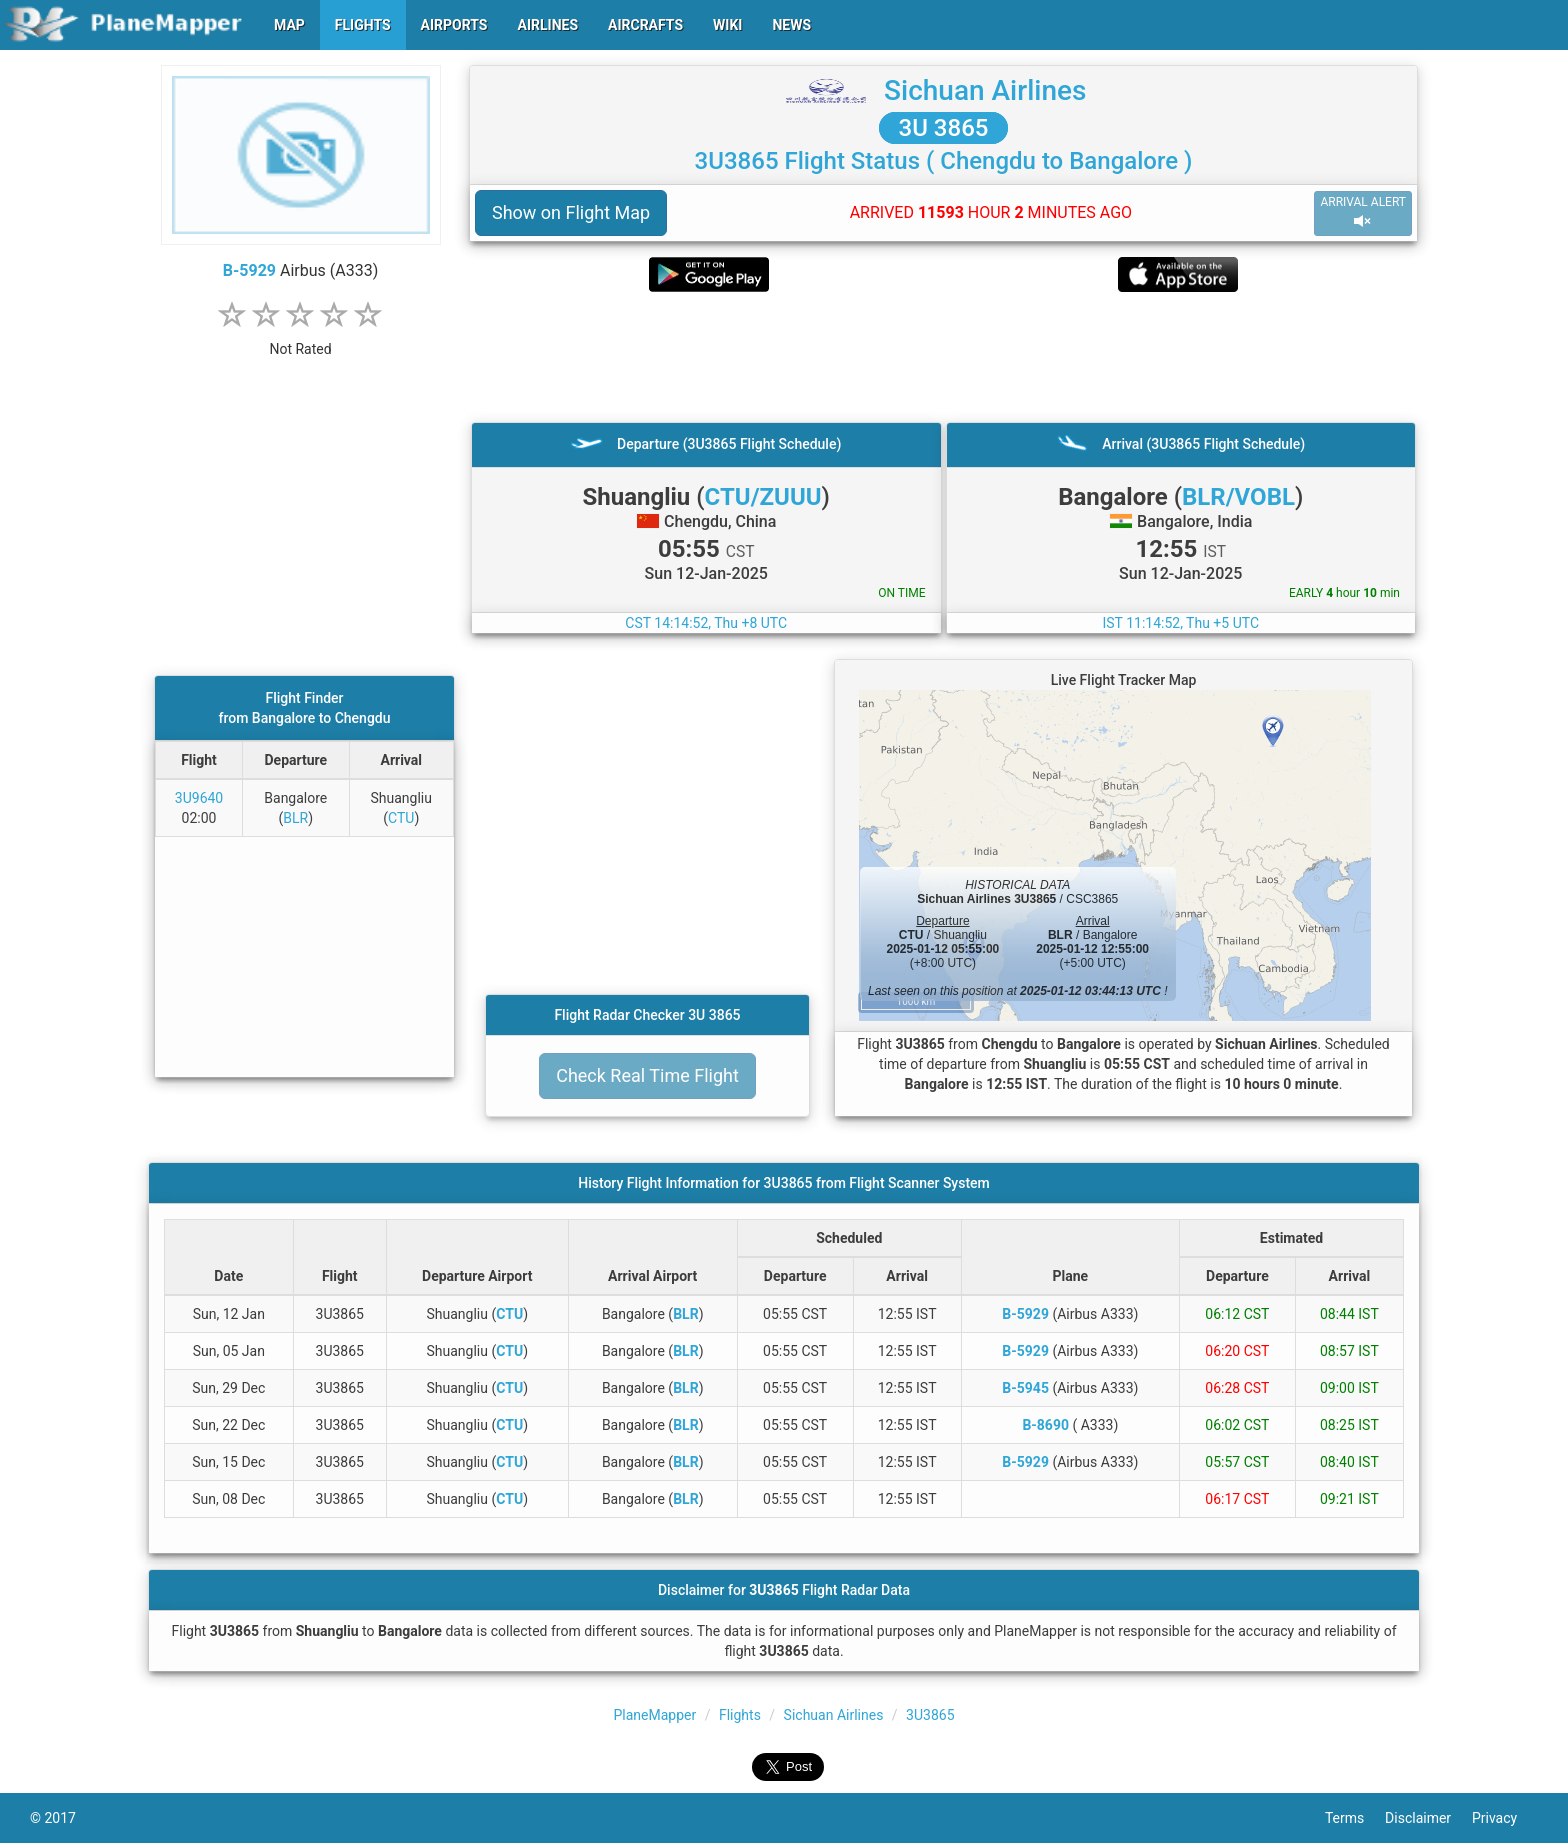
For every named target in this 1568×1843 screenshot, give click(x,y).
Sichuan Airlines (985, 90)
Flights (740, 1715)
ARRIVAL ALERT (1363, 212)
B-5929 (249, 270)
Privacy (1505, 1818)
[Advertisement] (943, 357)
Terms (1355, 1818)
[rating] (301, 338)
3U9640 (199, 798)
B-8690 (1045, 1425)
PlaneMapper (654, 1715)
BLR (295, 818)
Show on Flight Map (571, 212)
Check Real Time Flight (647, 1075)
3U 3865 (944, 128)
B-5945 (1025, 1388)
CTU (401, 818)
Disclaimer (1428, 1818)
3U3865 (930, 1715)
